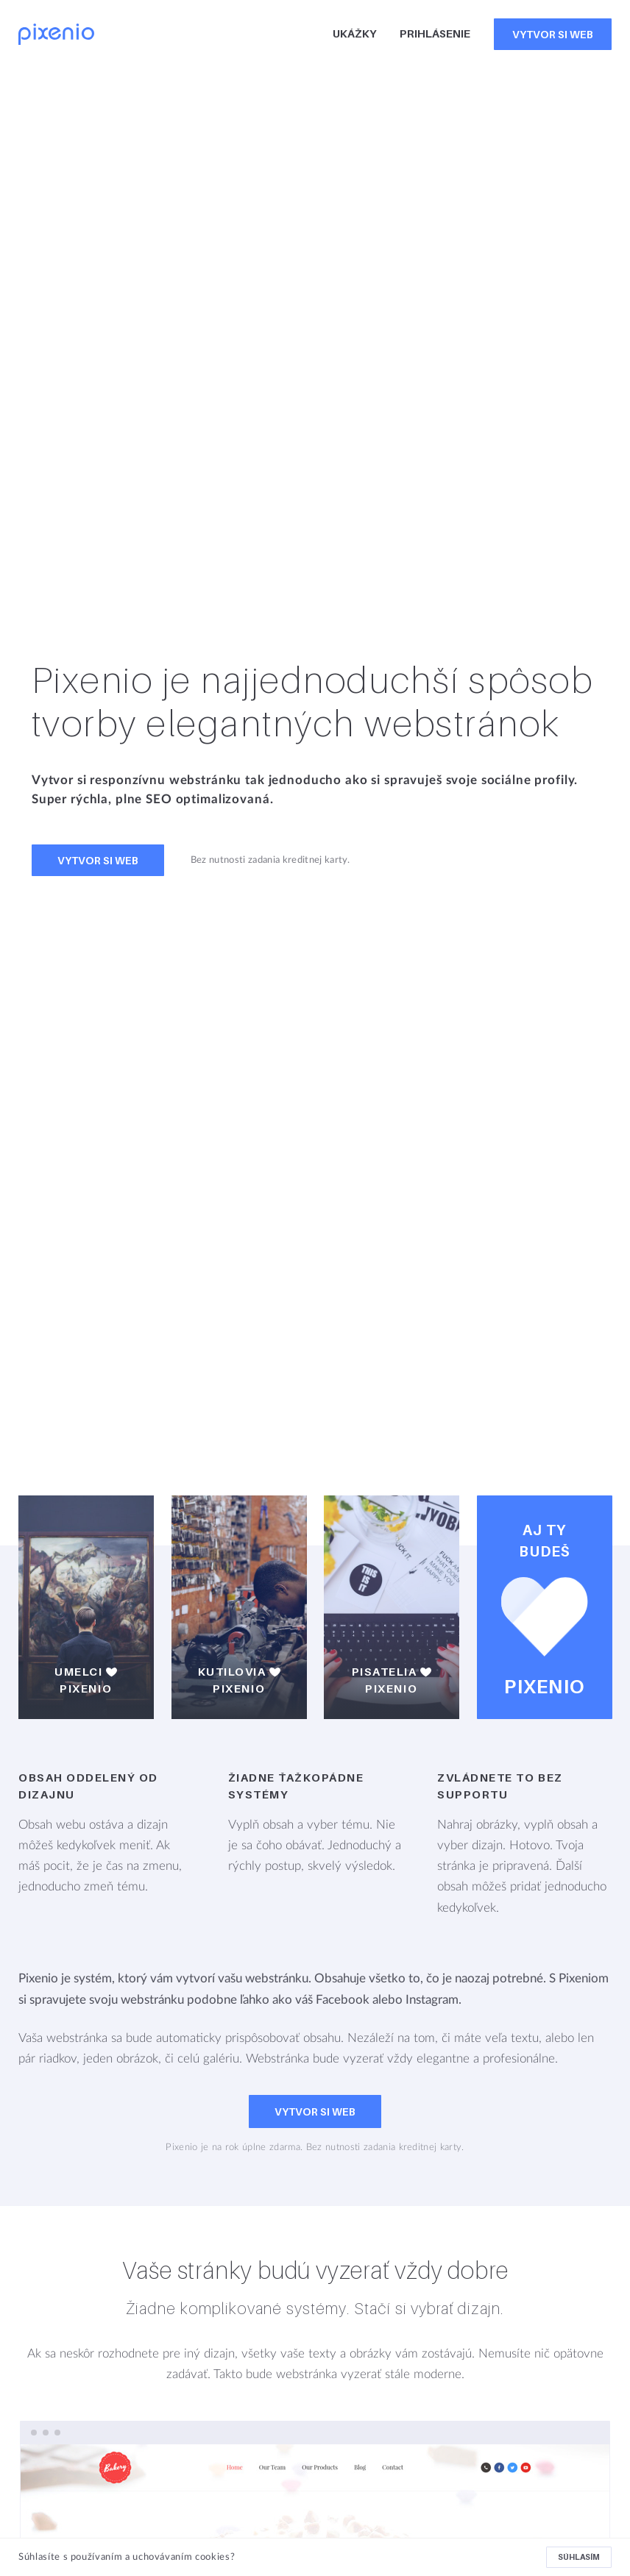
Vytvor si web (552, 34)
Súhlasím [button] (579, 2557)
